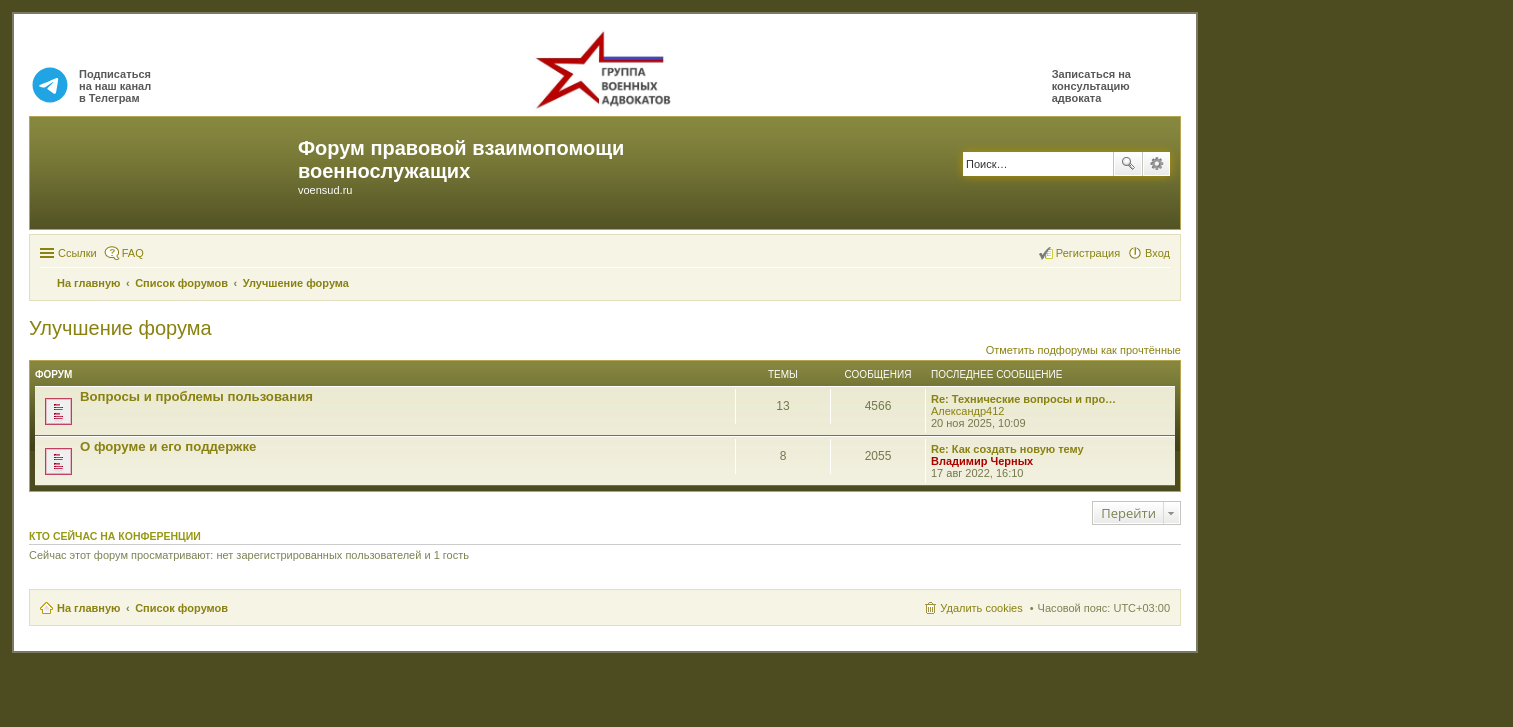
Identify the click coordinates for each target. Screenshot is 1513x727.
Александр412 (967, 411)
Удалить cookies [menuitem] (981, 608)
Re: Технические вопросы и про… (1023, 399)
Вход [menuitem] (1157, 253)
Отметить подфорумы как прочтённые (1083, 350)
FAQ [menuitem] (133, 253)
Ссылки (77, 253)
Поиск (1128, 164)
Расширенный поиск (1156, 164)
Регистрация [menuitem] (1088, 253)
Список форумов (181, 608)
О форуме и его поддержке (168, 446)
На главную (88, 608)
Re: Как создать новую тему (1007, 449)
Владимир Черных (982, 461)
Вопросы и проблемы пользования (196, 396)
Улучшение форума (120, 328)
